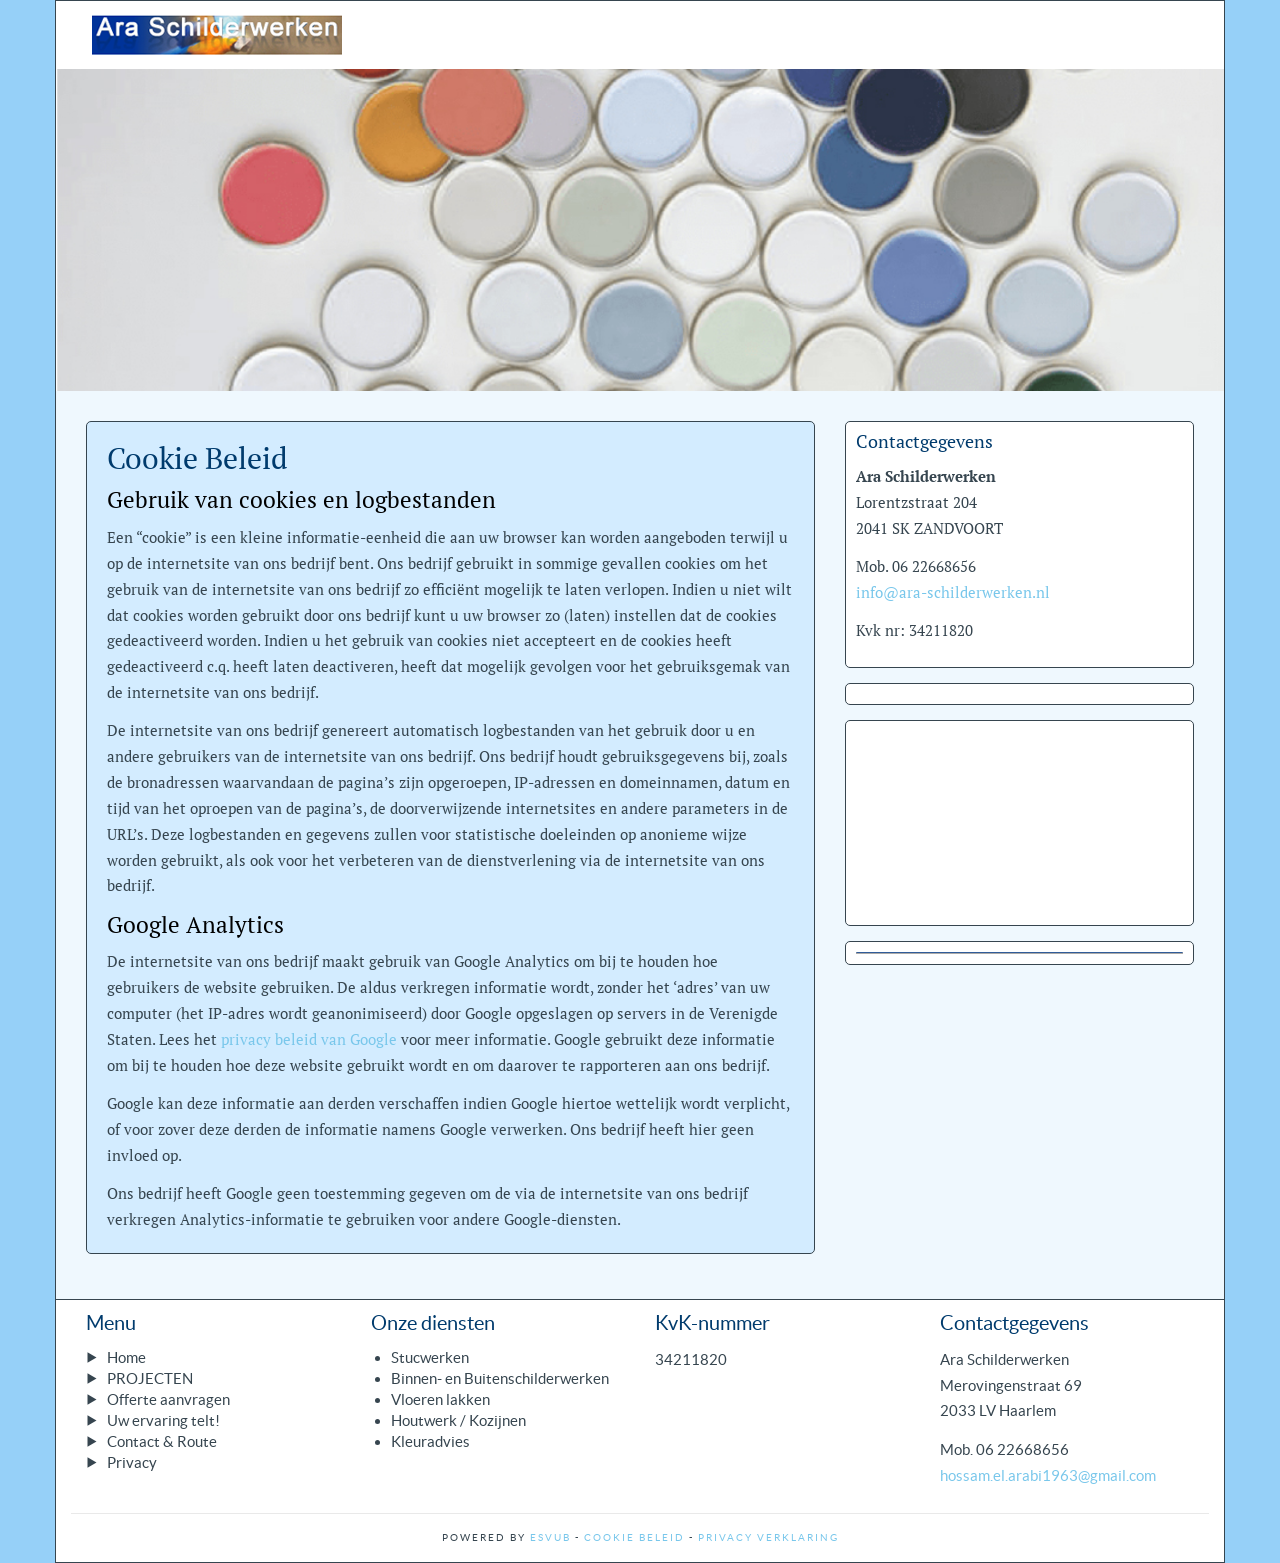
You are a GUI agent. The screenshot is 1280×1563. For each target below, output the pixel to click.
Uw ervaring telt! (163, 1420)
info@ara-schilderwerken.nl (953, 592)
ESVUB (550, 1537)
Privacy (132, 1462)
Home (126, 1357)
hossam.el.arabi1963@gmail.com (1048, 1475)
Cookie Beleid (634, 1537)
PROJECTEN (150, 1378)
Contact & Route (162, 1441)
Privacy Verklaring (768, 1537)
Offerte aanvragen (168, 1399)
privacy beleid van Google (309, 1039)
